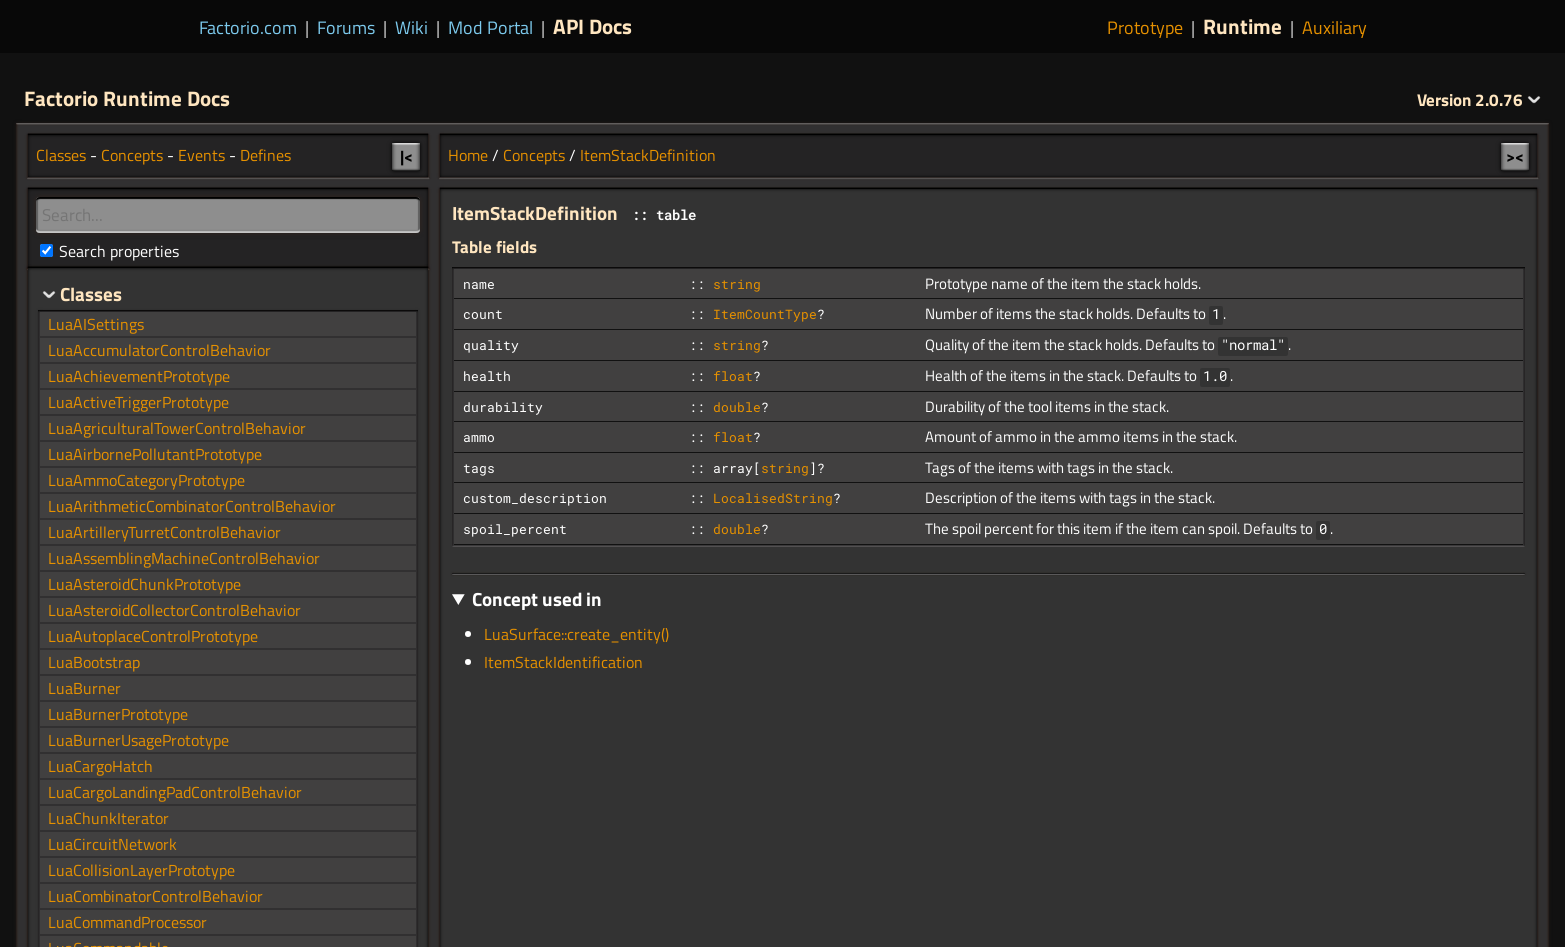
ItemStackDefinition (648, 155)
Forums (346, 27)
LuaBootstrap (94, 662)
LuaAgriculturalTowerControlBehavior (177, 428)
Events (201, 155)
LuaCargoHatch (100, 766)
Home (468, 155)
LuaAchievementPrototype (139, 376)
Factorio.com (248, 27)
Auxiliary (1334, 27)
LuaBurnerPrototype (118, 714)
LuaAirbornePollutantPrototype (155, 454)
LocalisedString (773, 498)
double (737, 407)
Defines (265, 155)
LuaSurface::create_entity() (576, 634)
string (737, 284)
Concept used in (537, 598)
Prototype (1145, 27)
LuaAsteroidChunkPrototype (144, 584)
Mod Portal (490, 27)
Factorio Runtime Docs (127, 98)
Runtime (1242, 26)
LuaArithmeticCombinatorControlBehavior (192, 506)
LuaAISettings (96, 324)
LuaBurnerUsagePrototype (138, 740)
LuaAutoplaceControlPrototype (153, 636)
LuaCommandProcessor (127, 922)
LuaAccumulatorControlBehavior (159, 350)
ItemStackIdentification (563, 662)
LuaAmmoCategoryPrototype (146, 480)
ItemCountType (765, 314)
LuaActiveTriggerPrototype (138, 402)
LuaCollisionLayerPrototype (141, 870)
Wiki (411, 27)
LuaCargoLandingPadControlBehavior (175, 792)
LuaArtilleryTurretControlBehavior (164, 532)
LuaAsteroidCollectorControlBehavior (174, 610)
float (733, 376)
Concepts (534, 155)
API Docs (592, 26)
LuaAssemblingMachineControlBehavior (184, 558)
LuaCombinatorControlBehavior (155, 896)
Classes (61, 155)
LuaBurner (84, 688)
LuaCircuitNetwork (112, 844)
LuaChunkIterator (108, 818)
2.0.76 (1479, 100)
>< (1515, 156)
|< (406, 156)
